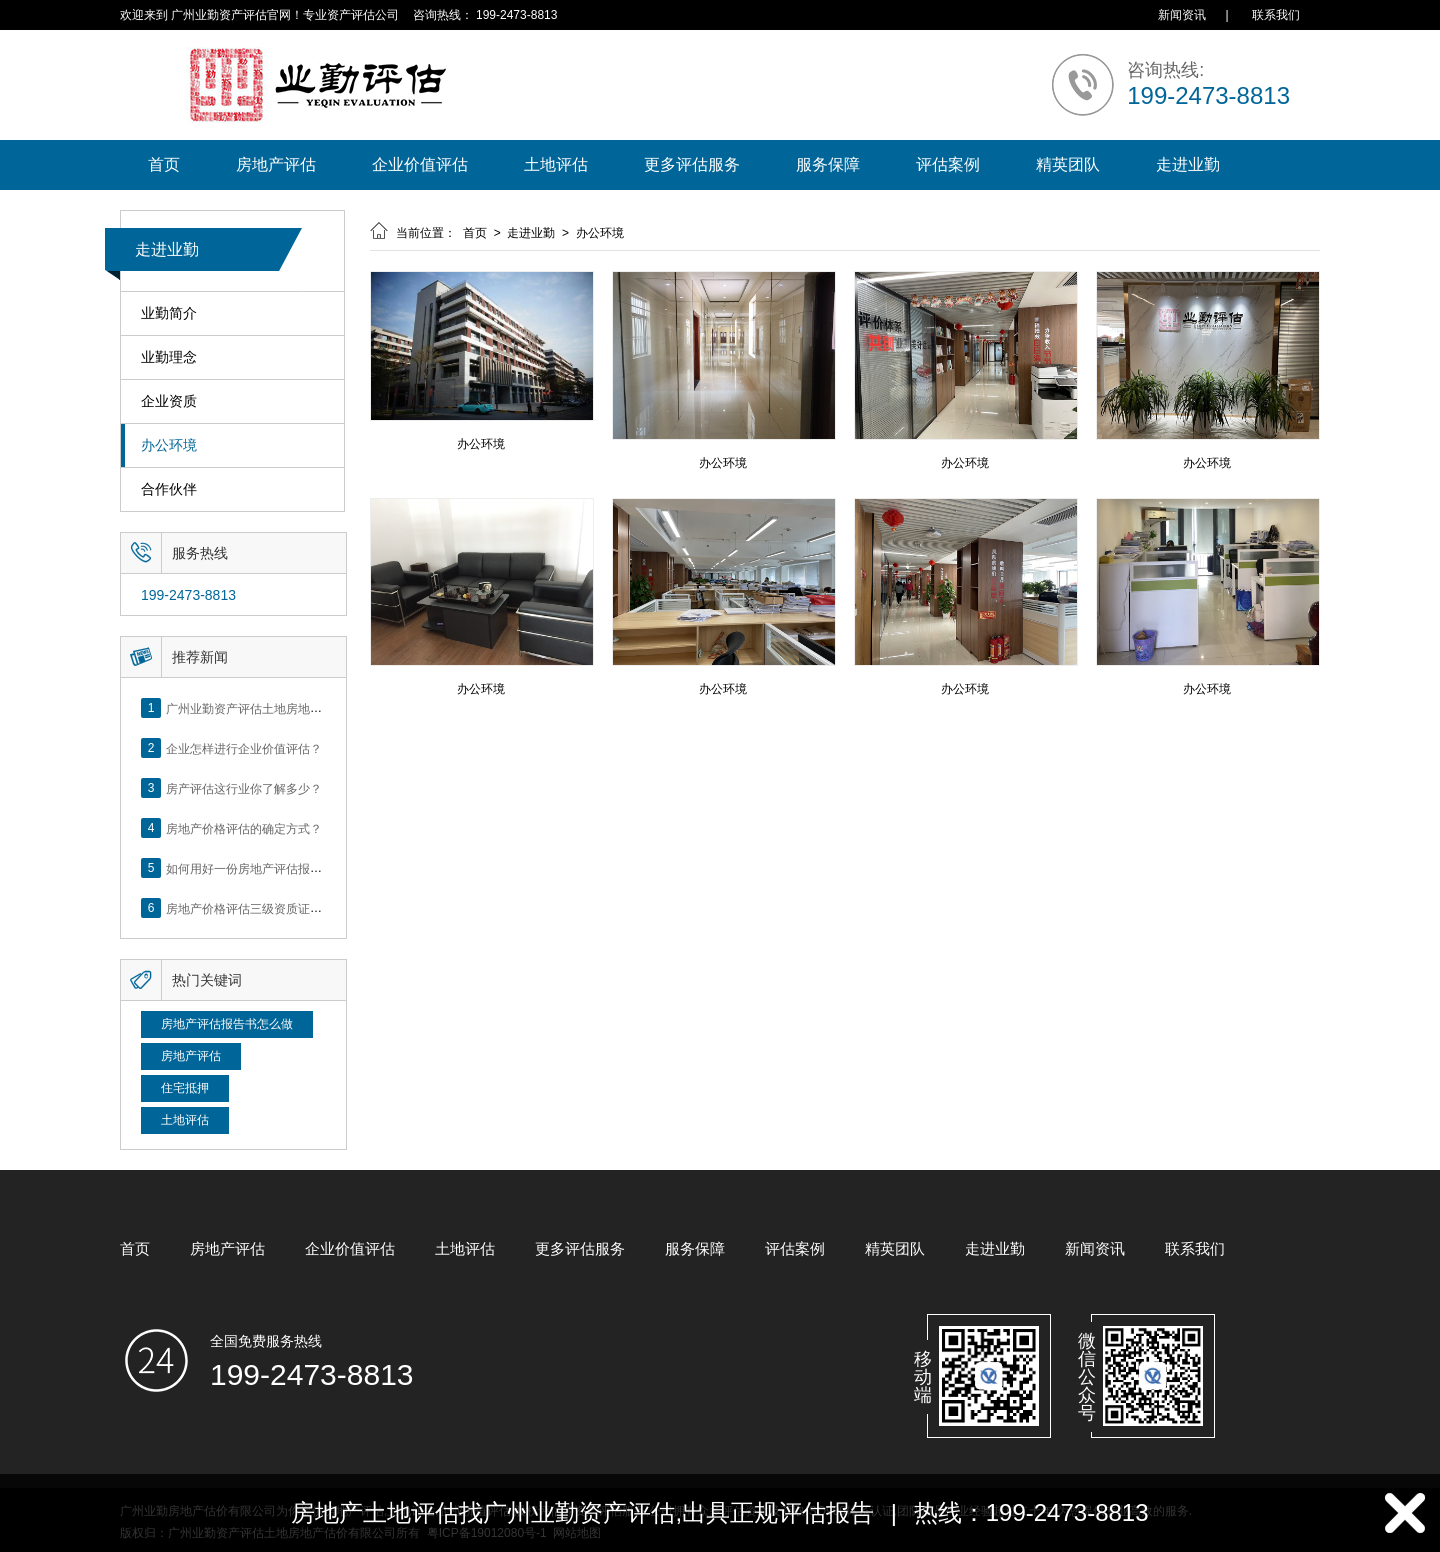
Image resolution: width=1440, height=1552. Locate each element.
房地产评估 (276, 164)
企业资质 (169, 401)
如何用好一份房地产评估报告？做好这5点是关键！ (301, 868)
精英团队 (1068, 164)
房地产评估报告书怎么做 (227, 1024)
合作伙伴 (169, 489)
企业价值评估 (420, 164)
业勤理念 (169, 357)
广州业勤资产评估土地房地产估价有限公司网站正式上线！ (322, 708)
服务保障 (828, 164)
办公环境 (169, 445)
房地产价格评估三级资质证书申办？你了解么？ (292, 908)
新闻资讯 (1182, 15)
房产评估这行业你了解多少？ (244, 788)
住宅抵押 (185, 1088)
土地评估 (556, 164)
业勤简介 (169, 313)
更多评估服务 (692, 164)
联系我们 (1276, 15)
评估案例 (948, 164)
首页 (164, 164)
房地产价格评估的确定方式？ (244, 828)
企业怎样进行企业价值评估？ (244, 748)
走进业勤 (1188, 164)
